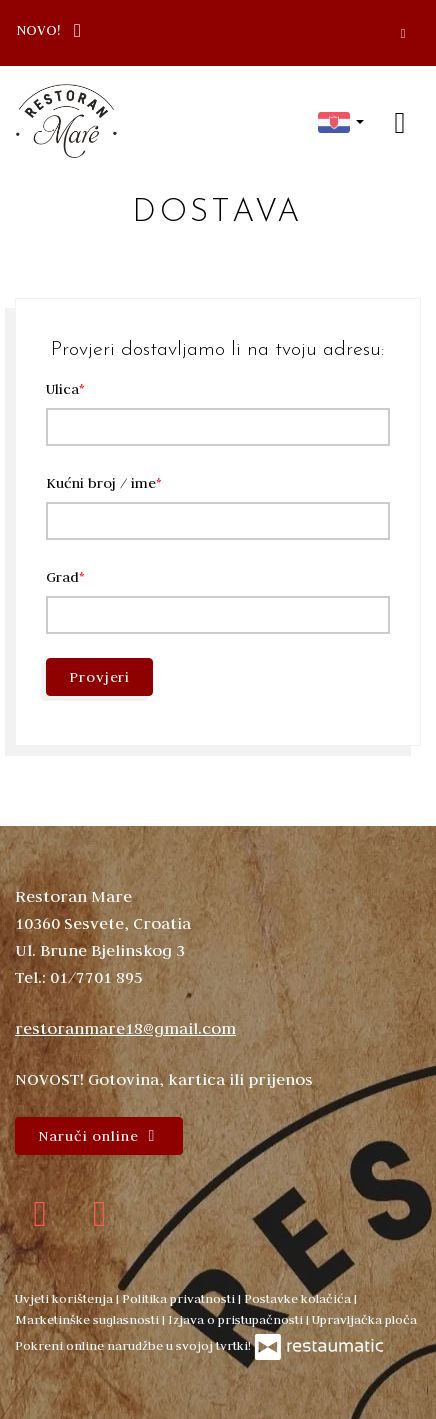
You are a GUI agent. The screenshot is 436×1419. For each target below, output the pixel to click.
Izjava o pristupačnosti (237, 1319)
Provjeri (99, 677)
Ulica (62, 389)
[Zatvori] (403, 33)
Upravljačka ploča (364, 1319)
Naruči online (99, 1136)
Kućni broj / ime (101, 483)
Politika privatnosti (180, 1298)
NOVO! (53, 29)
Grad (62, 577)
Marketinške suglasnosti (88, 1319)
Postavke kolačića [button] (299, 1298)
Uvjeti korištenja (65, 1298)
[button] (341, 121)
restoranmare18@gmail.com (125, 1028)
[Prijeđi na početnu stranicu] (66, 121)
